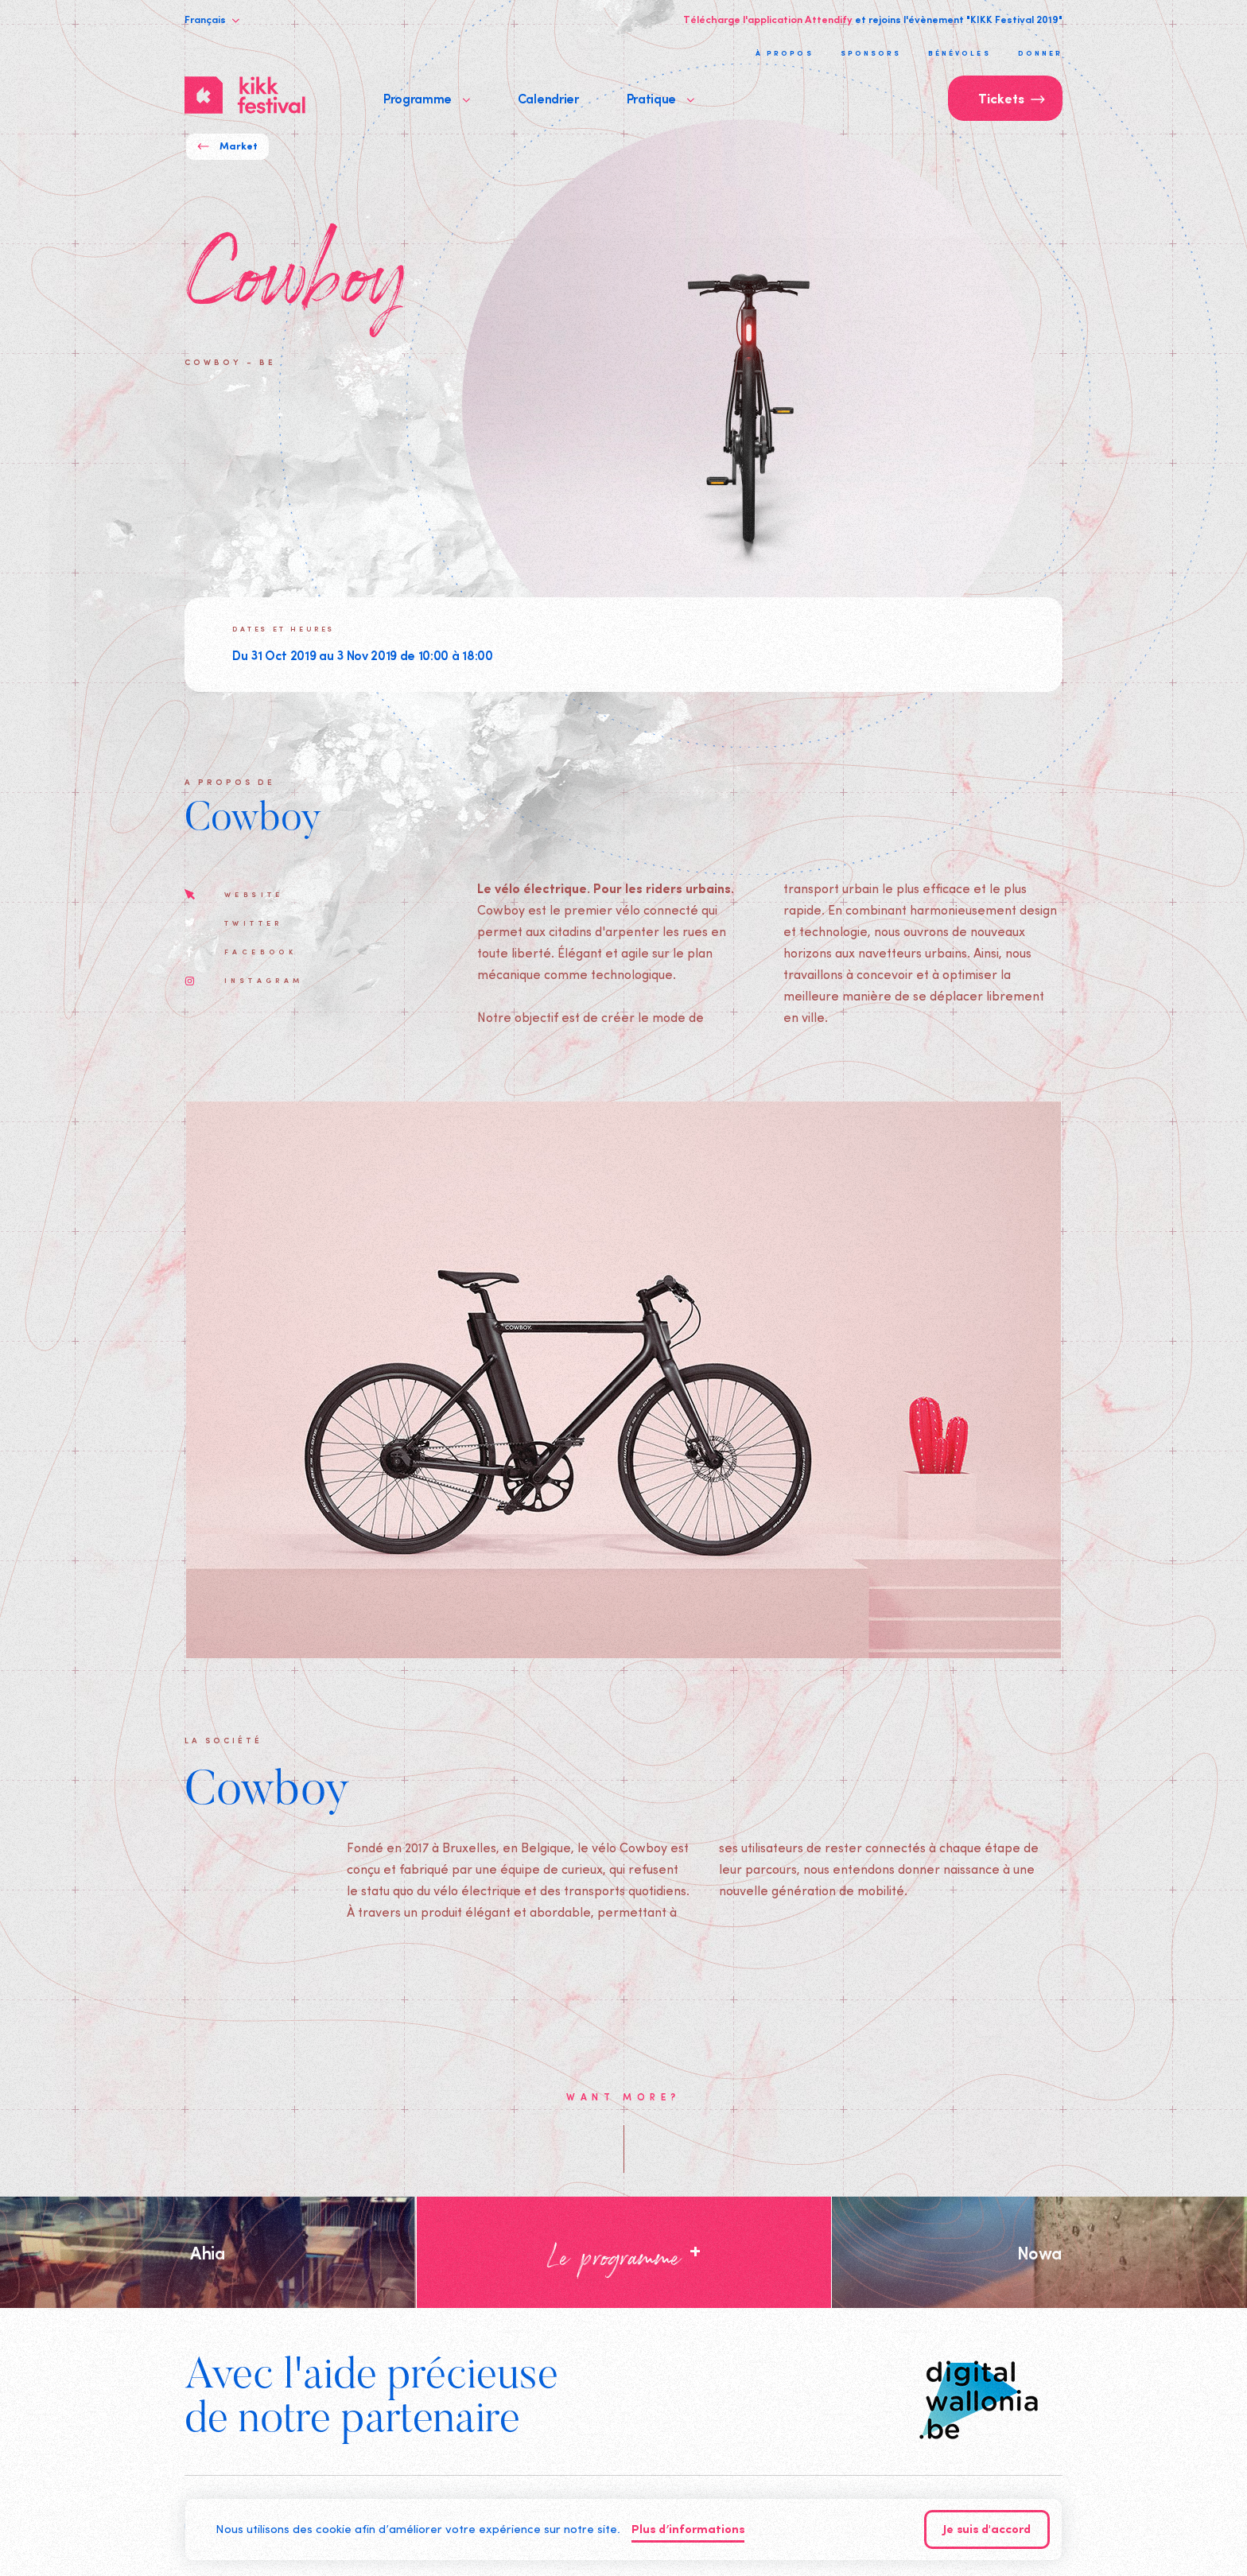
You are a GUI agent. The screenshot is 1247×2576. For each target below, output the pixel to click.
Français (212, 19)
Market (227, 147)
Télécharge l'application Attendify (768, 19)
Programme (426, 98)
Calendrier (548, 98)
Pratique (660, 98)
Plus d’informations (687, 2530)
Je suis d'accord (987, 2530)
